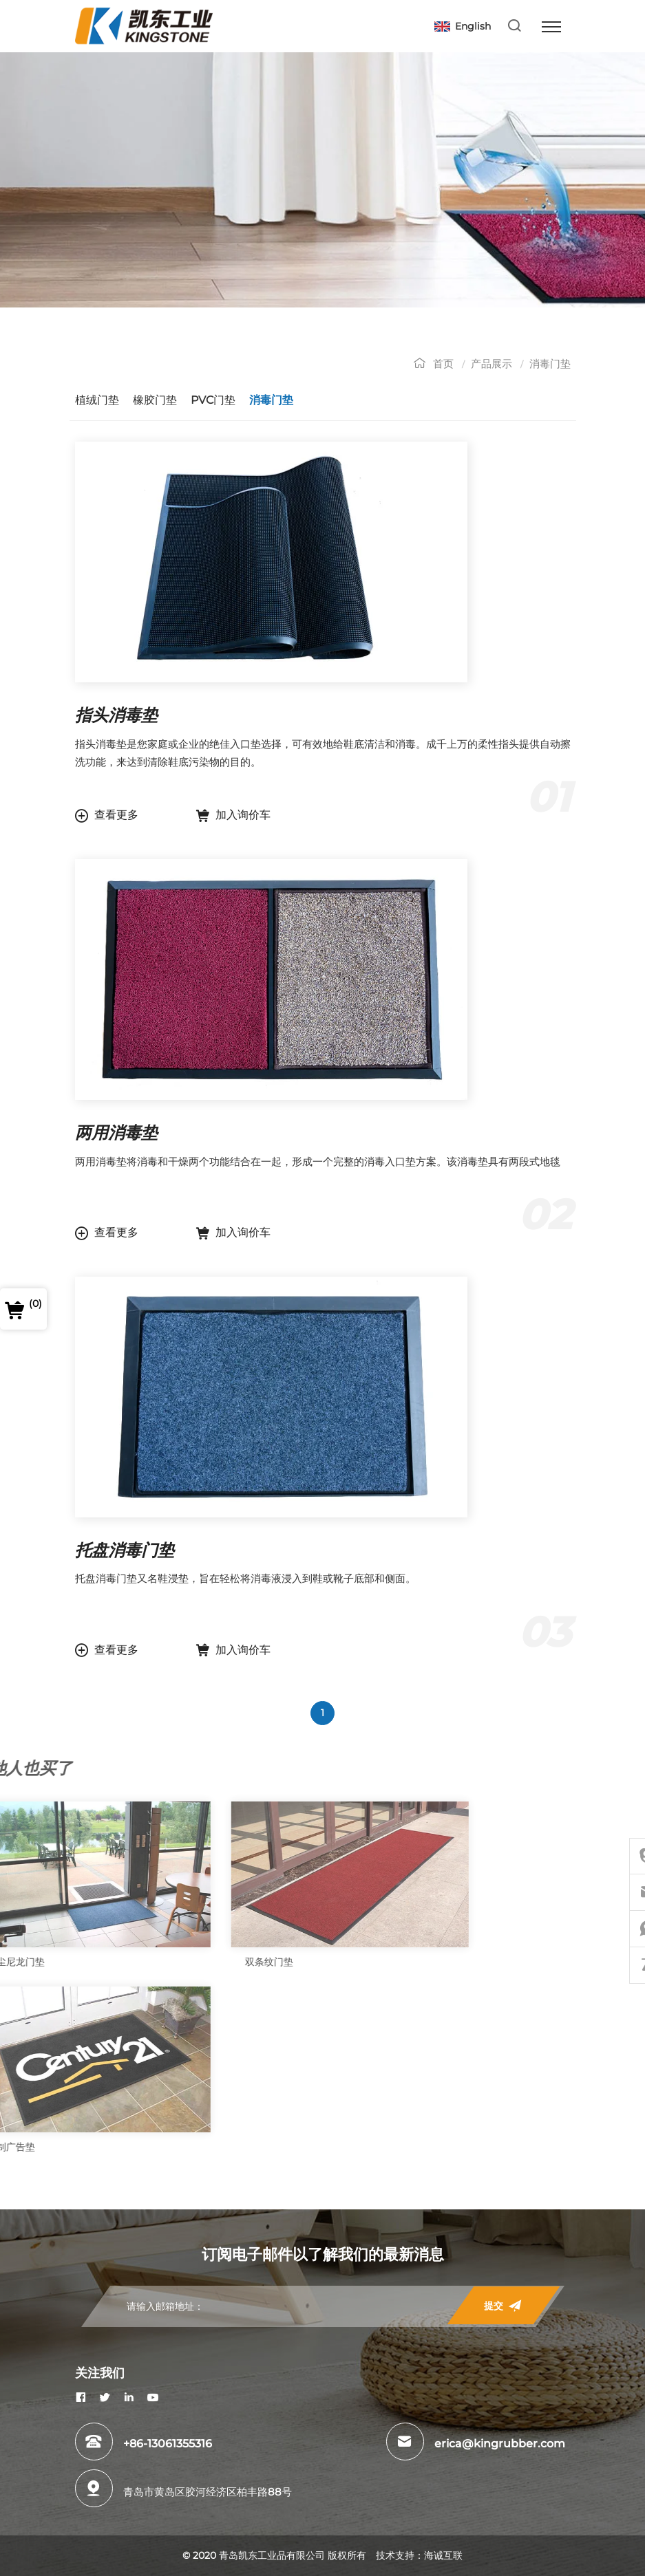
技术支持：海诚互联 (419, 2555)
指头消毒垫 (133, 715)
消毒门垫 (567, 363)
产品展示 (508, 363)
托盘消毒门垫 (141, 1550)
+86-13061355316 (167, 2443)
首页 (460, 363)
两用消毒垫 (133, 1133)
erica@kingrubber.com (499, 2443)
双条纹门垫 (27, 1962)
